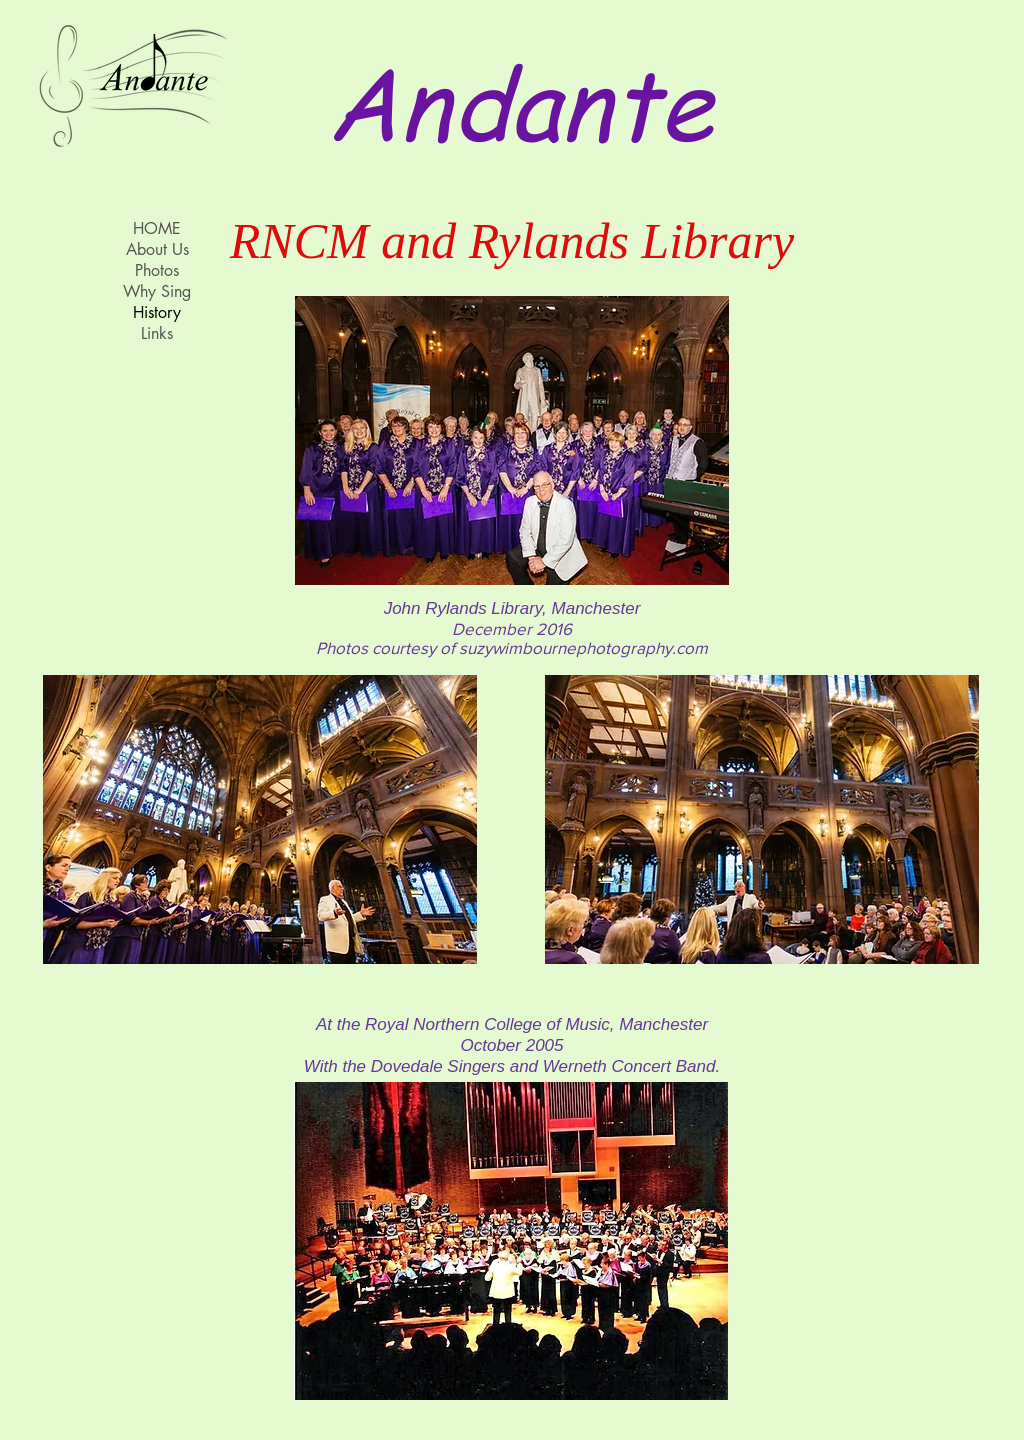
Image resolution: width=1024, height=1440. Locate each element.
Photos (157, 270)
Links (157, 333)
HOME (157, 228)
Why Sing (157, 291)
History (157, 312)
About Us (157, 249)
